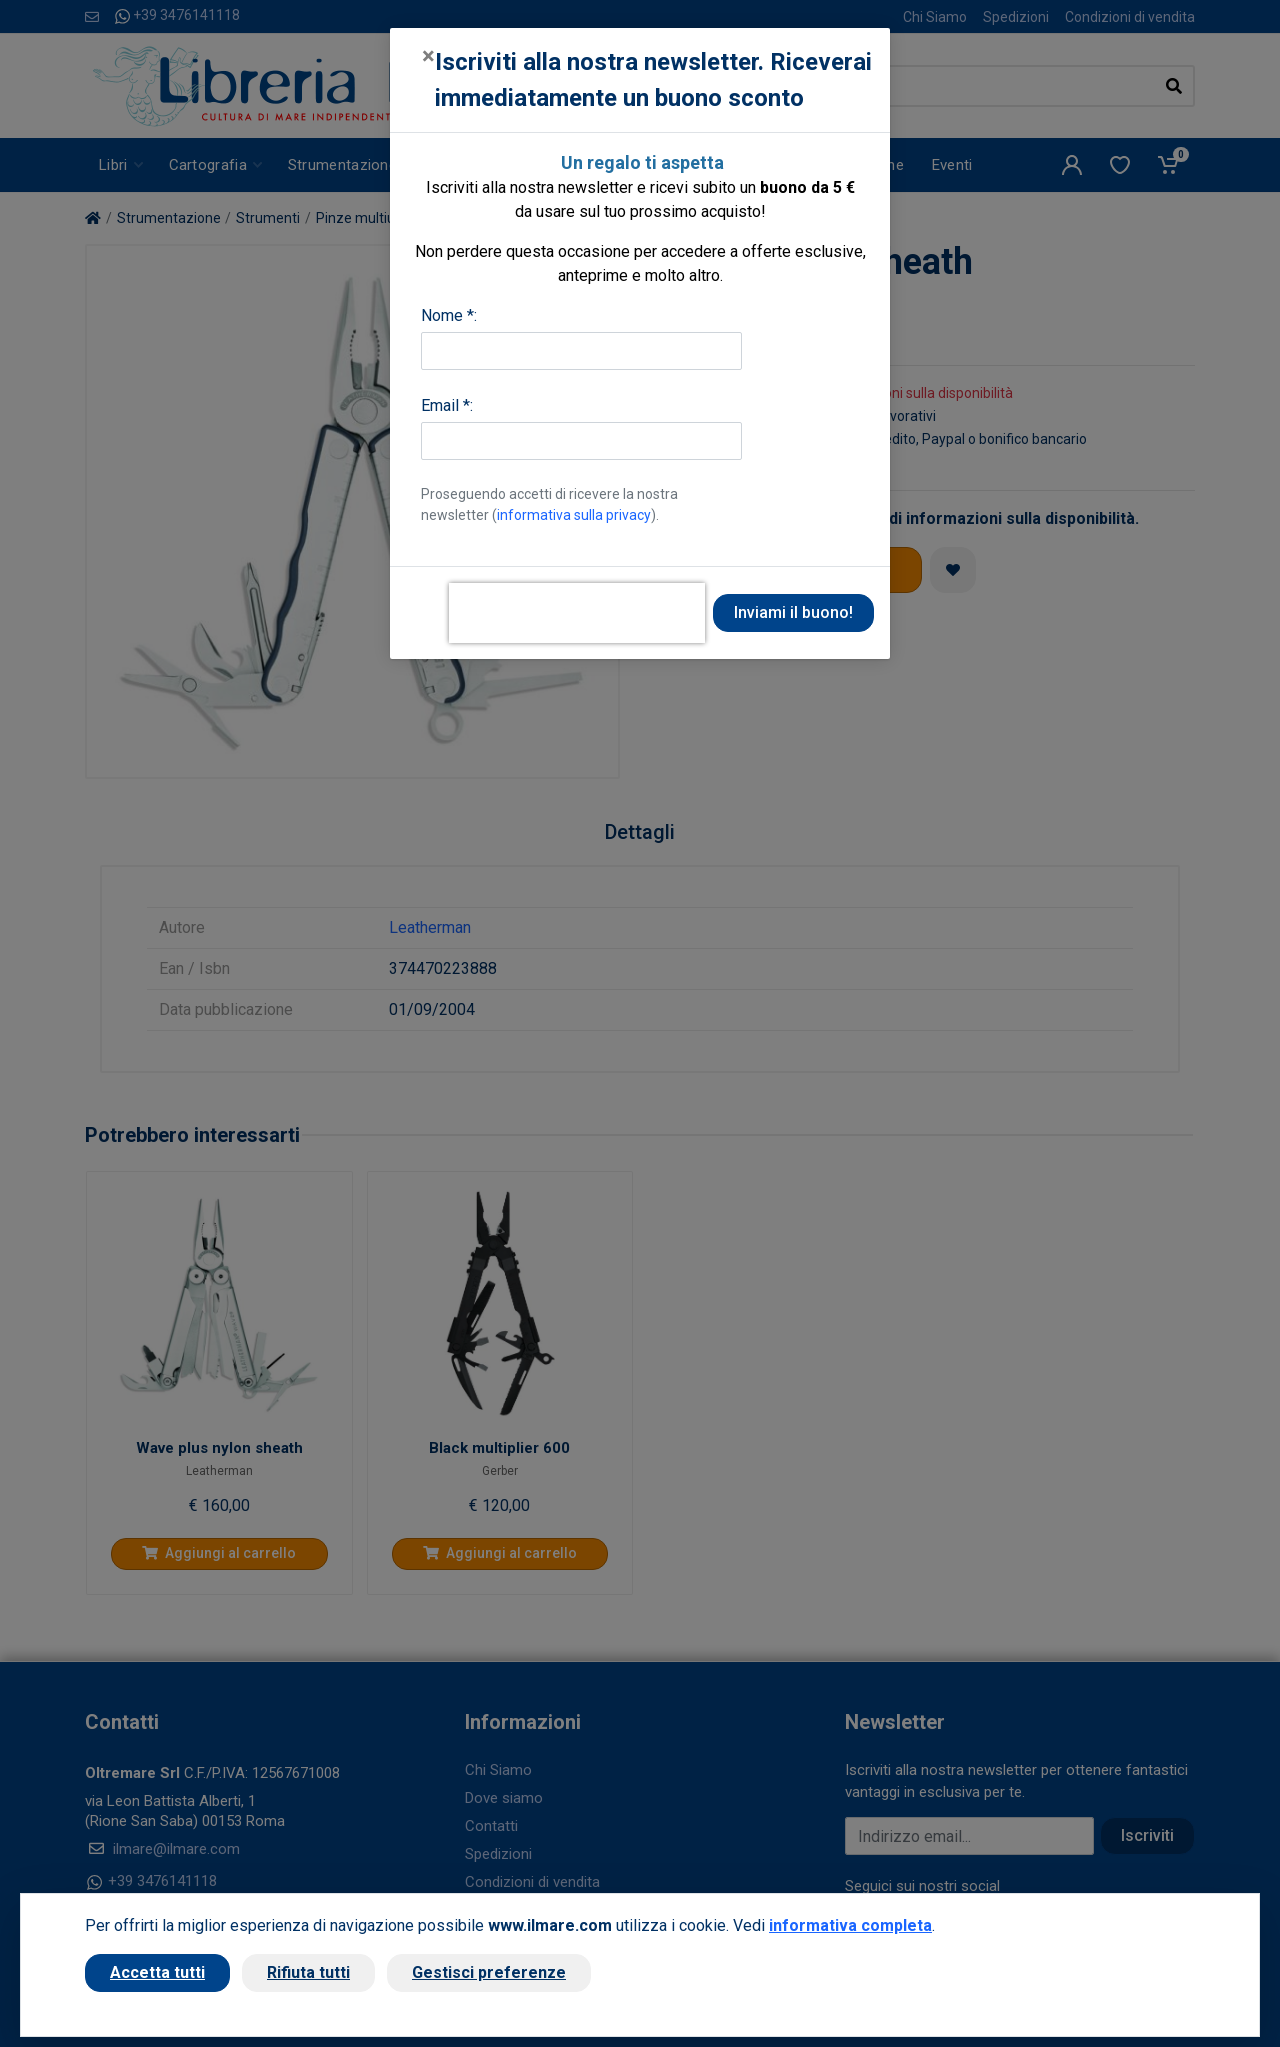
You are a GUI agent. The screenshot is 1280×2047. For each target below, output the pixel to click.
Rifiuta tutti (308, 1972)
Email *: (447, 405)
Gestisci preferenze (489, 1972)
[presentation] (577, 613)
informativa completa (850, 1925)
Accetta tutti (157, 1972)
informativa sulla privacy (574, 515)
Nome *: (449, 315)
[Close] (428, 56)
